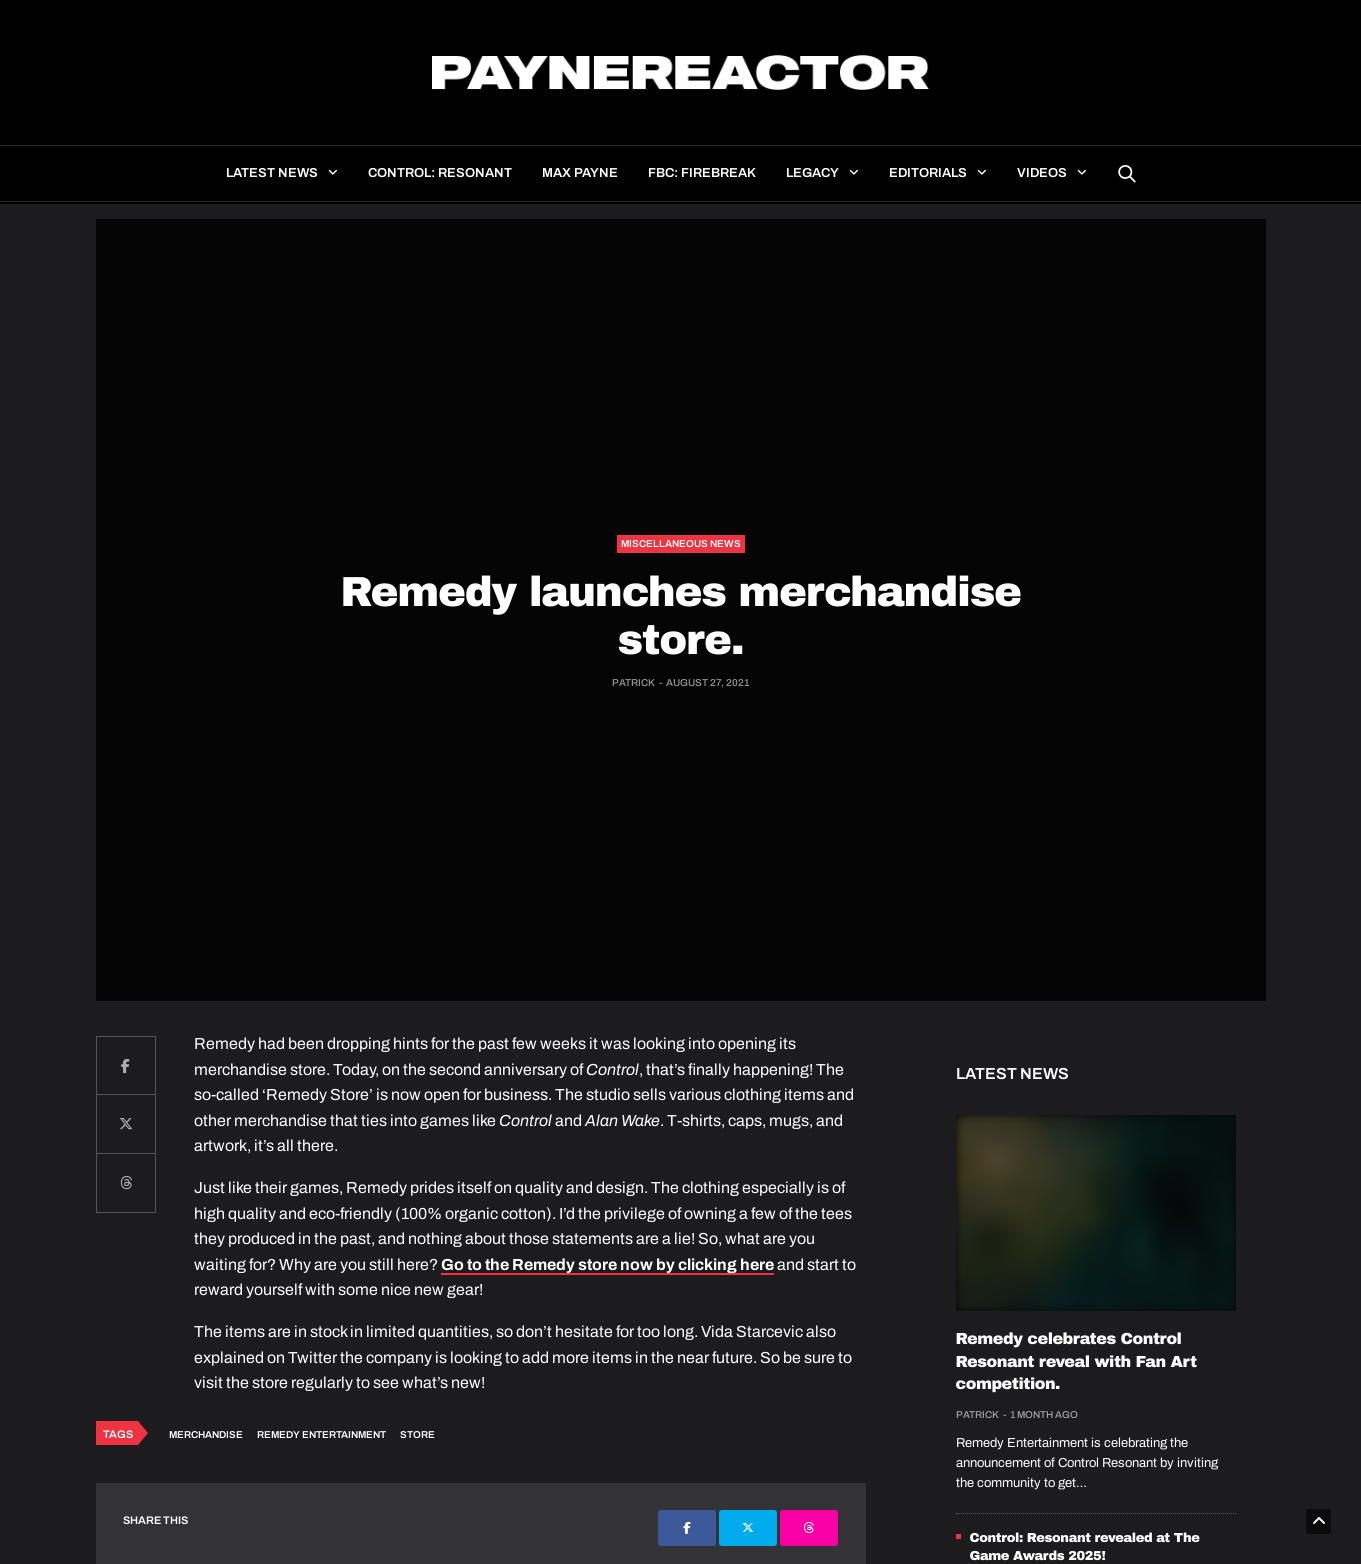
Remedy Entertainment (321, 1434)
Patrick (633, 682)
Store (417, 1434)
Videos (1042, 173)
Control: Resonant (440, 173)
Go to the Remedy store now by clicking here (607, 1264)
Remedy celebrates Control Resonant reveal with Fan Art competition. (1076, 1362)
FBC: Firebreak (702, 173)
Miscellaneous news (681, 543)
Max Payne (580, 173)
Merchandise (206, 1434)
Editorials (928, 173)
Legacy (812, 173)
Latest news (272, 173)
